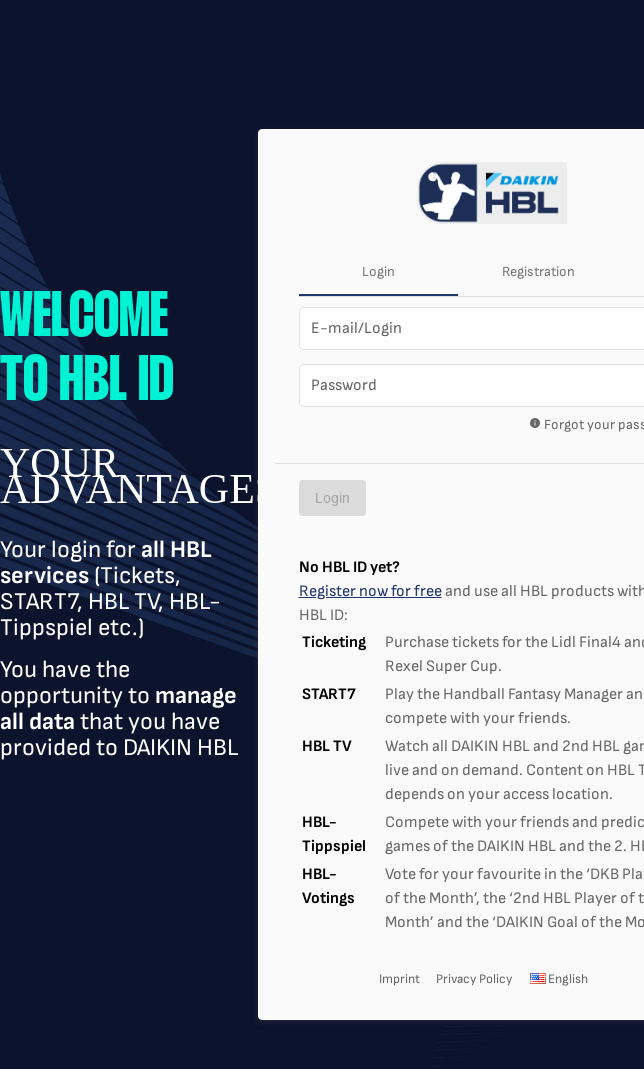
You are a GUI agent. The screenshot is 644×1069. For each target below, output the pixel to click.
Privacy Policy (474, 979)
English (558, 979)
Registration (538, 271)
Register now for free (370, 591)
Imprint (399, 979)
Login (378, 271)
